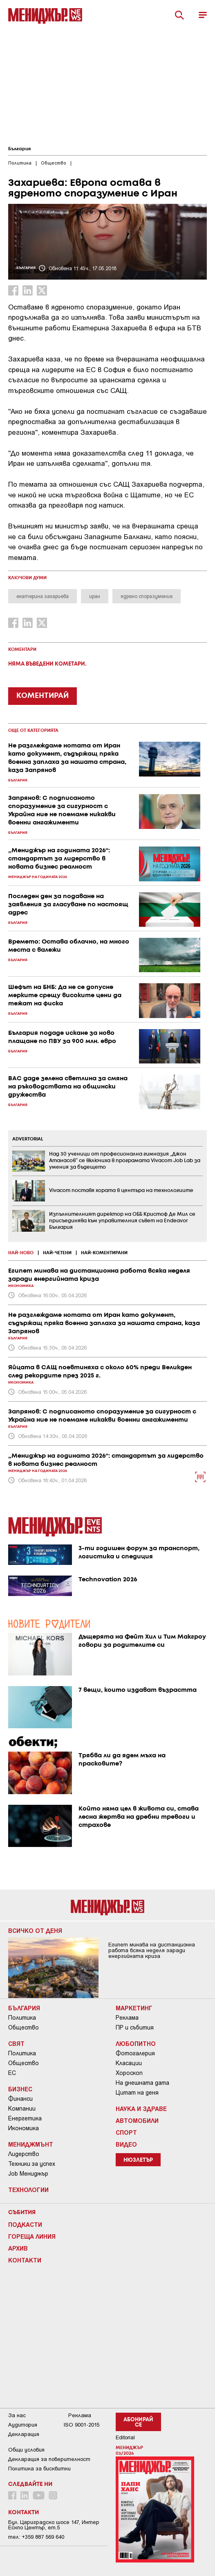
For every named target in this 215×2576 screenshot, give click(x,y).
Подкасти (25, 2224)
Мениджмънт (30, 2144)
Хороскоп (129, 2073)
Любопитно (136, 2043)
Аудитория (22, 2424)
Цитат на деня (137, 2092)
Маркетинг (134, 2008)
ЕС (12, 2073)
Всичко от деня (35, 1930)
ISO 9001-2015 (81, 2424)
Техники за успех (31, 2164)
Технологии (28, 2189)
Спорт (126, 2132)
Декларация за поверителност (49, 2459)
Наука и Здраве (141, 2108)
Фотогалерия (135, 2053)
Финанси (20, 2099)
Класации (129, 2063)
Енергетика (25, 2118)
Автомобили (137, 2120)
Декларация (23, 2434)
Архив (18, 2248)
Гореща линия (32, 2236)
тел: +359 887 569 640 (36, 2537)
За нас (17, 2415)
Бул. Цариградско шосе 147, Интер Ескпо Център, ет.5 (53, 2525)
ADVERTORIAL (27, 1139)
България (19, 149)
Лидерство (23, 2154)
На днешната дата (142, 2083)
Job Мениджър (28, 2173)
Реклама (127, 2018)
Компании (22, 2108)
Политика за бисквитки (39, 2468)
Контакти (24, 2260)
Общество (23, 2027)
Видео (126, 2144)
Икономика (23, 2128)
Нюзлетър (138, 2160)
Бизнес (20, 2089)
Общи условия (26, 2449)
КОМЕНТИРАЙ (42, 696)
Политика (22, 2018)
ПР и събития (135, 2027)
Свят (16, 2043)
